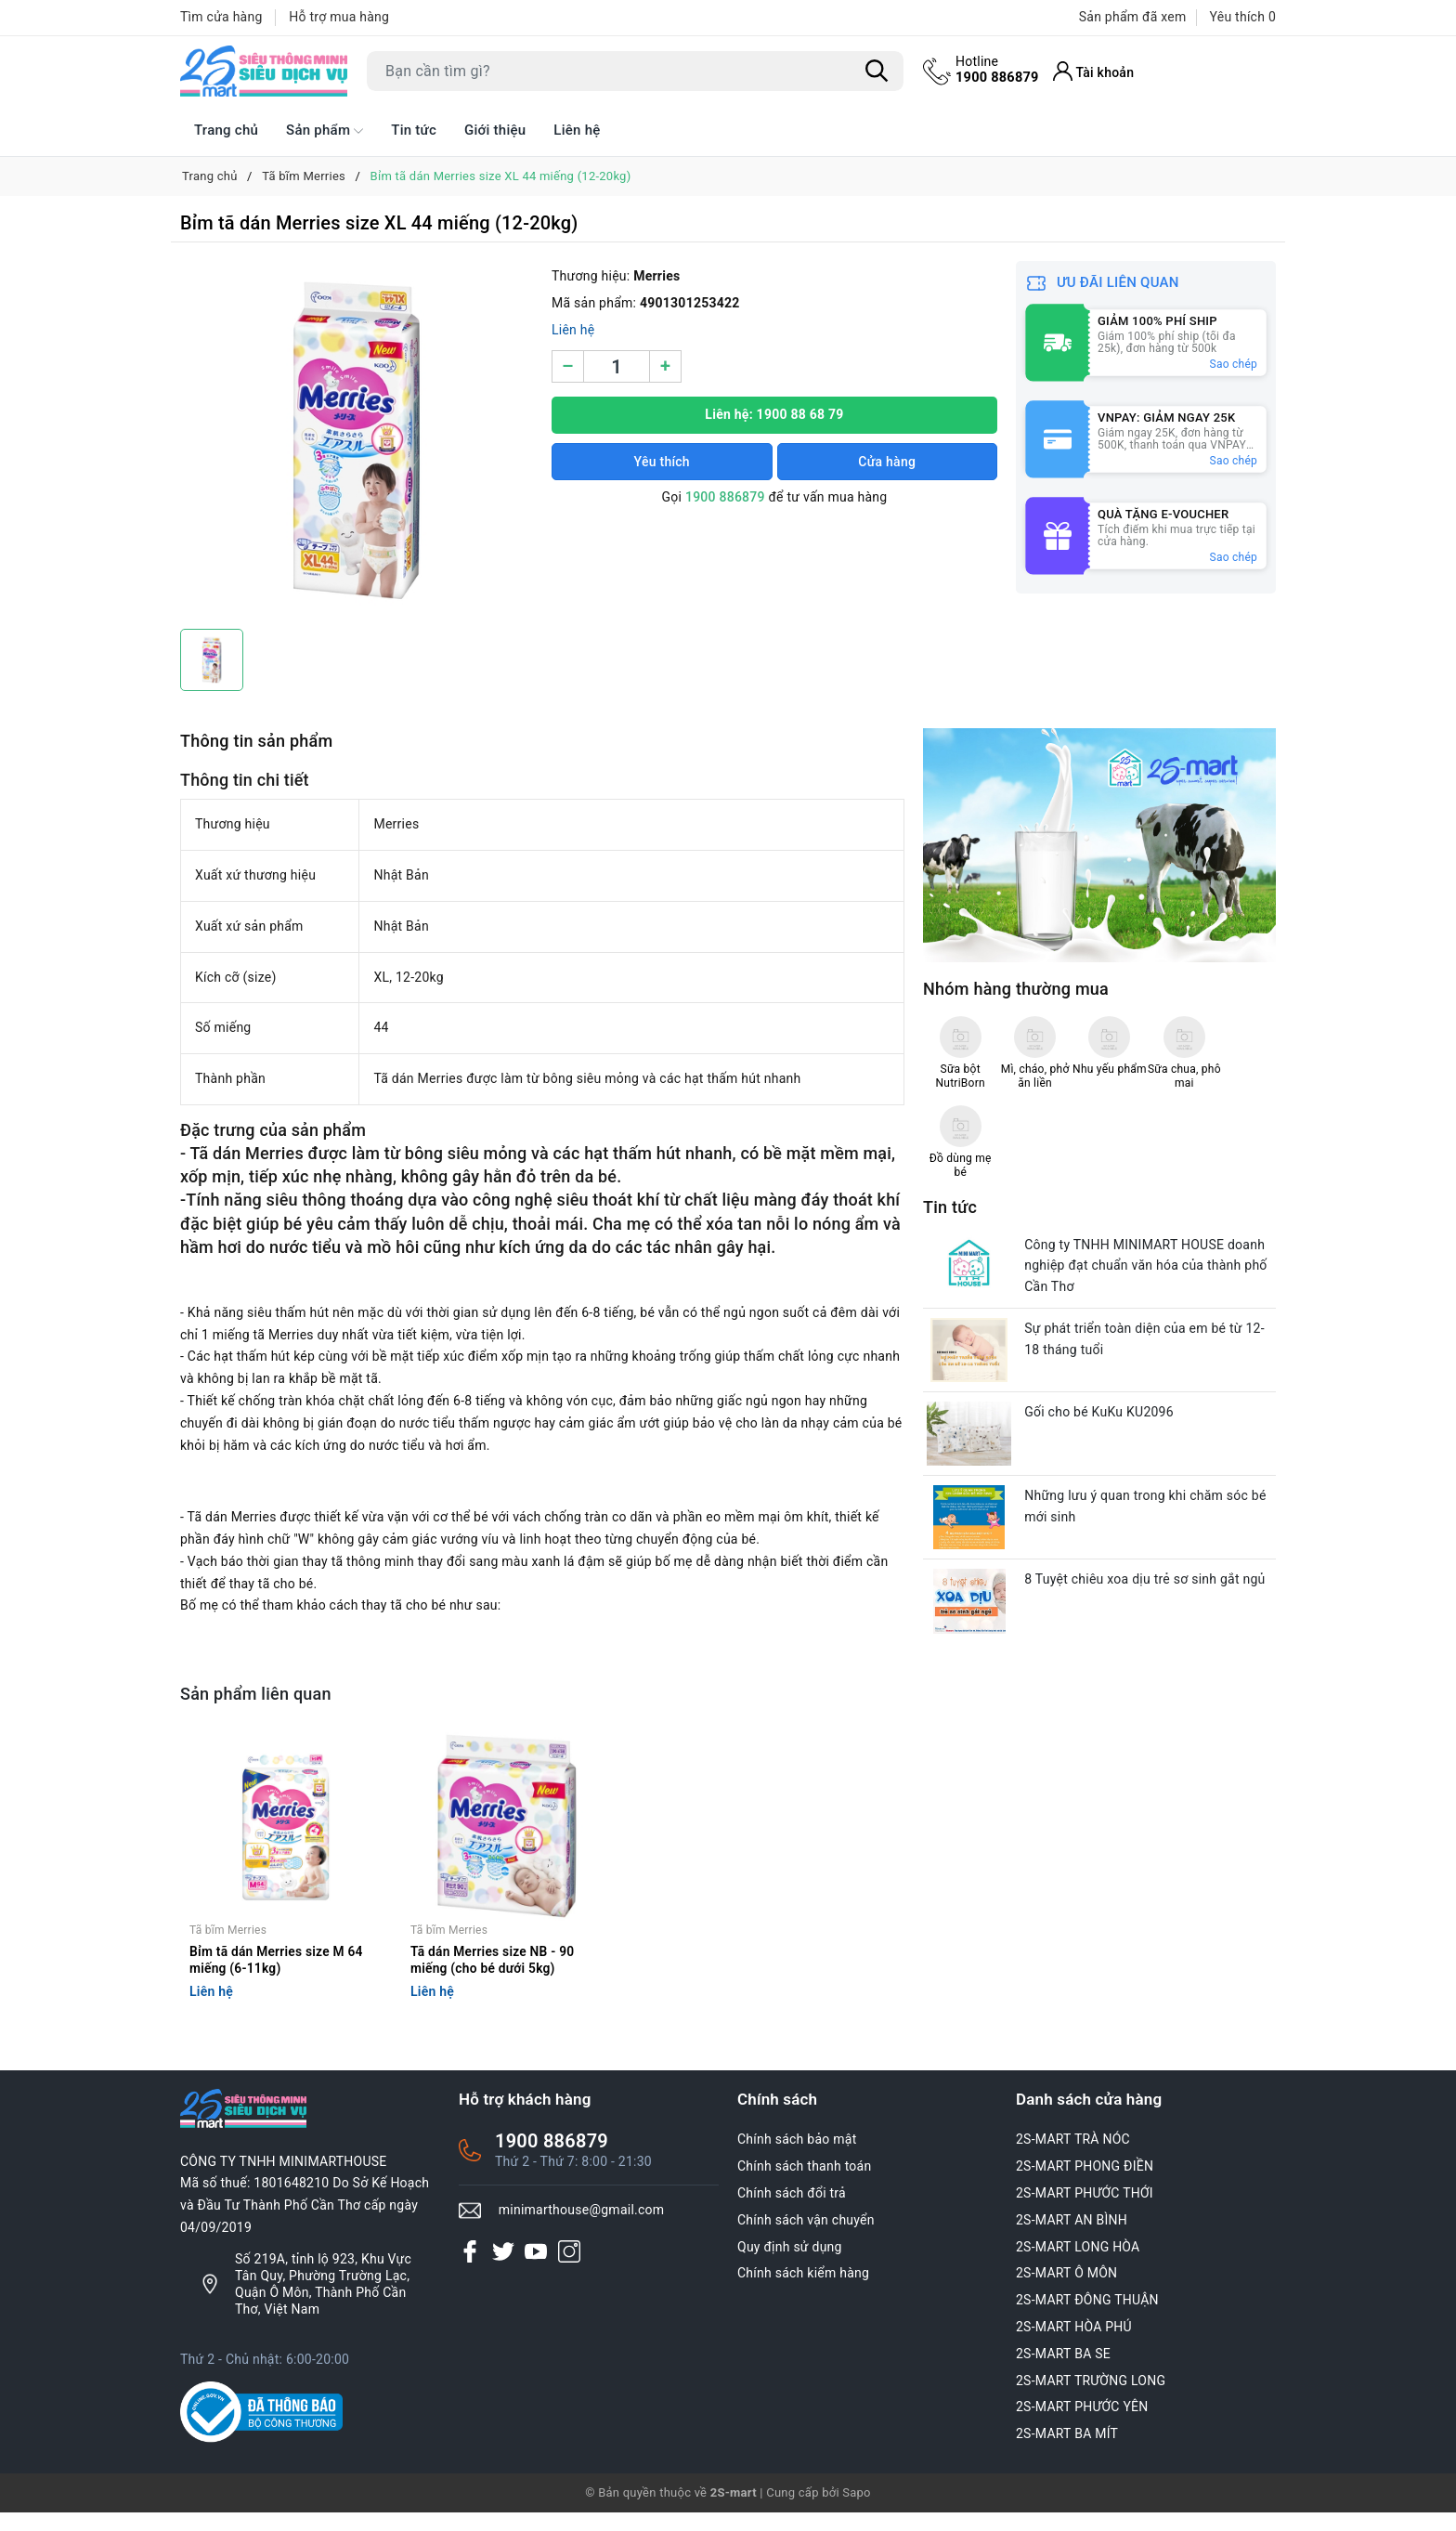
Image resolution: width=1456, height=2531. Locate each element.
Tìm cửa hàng (221, 16)
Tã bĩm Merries (227, 1947)
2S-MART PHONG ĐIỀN (1084, 2185)
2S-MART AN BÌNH (1071, 2238)
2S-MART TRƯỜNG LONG (1090, 2399)
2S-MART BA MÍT (1067, 2453)
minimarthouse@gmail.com (582, 2228)
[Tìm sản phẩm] (635, 71)
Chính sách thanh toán (804, 2185)
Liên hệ (576, 130)
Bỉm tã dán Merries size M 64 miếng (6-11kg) (277, 1978)
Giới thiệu (495, 130)
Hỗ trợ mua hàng (339, 16)
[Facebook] (470, 2270)
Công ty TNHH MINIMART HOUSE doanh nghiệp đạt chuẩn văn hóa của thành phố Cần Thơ (1151, 1177)
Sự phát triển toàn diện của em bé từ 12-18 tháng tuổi (1150, 1254)
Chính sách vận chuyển (806, 2238)
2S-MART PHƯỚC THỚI (1084, 2211)
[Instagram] (569, 2270)
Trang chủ (226, 130)
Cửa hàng (887, 461)
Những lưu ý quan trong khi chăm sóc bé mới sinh (1150, 1431)
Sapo (856, 2511)
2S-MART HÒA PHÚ (1074, 2345)
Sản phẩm (324, 131)
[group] (356, 440)
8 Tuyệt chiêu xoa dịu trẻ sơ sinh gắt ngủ (1150, 1508)
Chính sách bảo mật (796, 2158)
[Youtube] (536, 2270)
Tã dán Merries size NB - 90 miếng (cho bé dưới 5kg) (494, 1978)
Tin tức (413, 130)
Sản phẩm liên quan (256, 1693)
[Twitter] (503, 2270)
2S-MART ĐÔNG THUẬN (1087, 2319)
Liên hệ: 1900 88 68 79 (774, 414)
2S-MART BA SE (1063, 2372)
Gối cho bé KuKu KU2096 (1104, 1331)
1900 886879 (999, 69)
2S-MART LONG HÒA (1078, 2265)
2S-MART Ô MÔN (1066, 2292)
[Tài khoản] (1097, 71)
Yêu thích (662, 461)
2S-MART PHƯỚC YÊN (1082, 2426)
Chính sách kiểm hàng (803, 2292)
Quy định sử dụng (789, 2265)
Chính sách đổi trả (791, 2211)
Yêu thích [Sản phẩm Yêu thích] (1243, 16)
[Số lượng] (616, 366)
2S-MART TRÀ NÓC (1073, 2158)
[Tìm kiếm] (876, 71)
